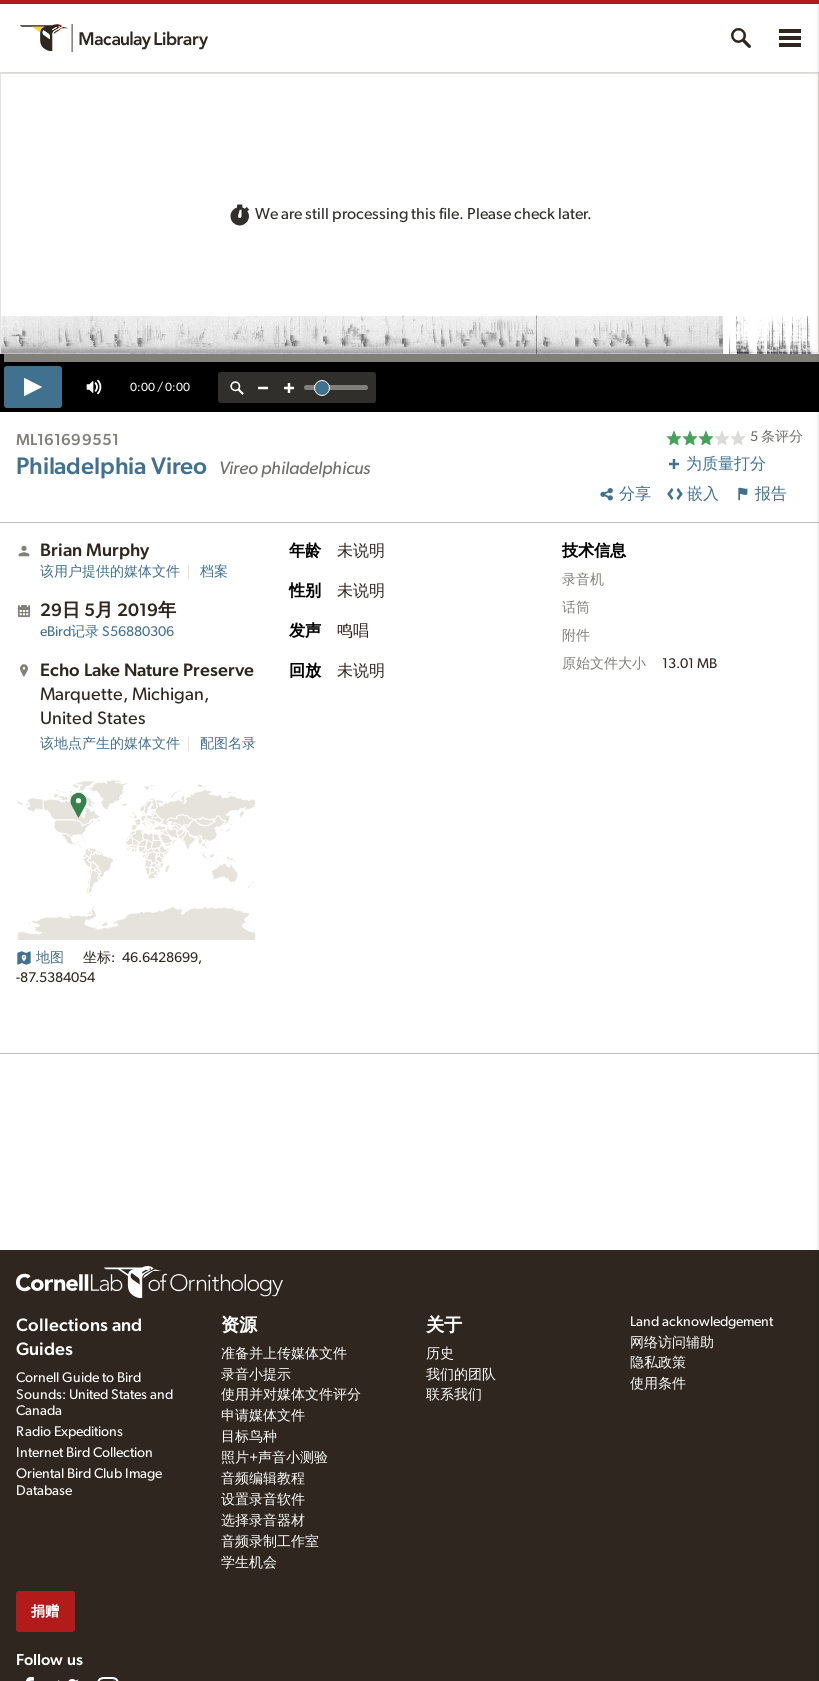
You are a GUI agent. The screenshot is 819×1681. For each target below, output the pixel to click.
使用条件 (658, 1384)
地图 (40, 958)
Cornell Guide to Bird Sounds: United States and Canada (94, 1395)
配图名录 (228, 744)
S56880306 (107, 632)
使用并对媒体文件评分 (291, 1395)
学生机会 (249, 1563)
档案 (214, 572)
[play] (33, 387)
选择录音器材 (263, 1521)
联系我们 (454, 1395)
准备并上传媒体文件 (284, 1354)
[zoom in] (289, 387)
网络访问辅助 (672, 1343)
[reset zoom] (237, 387)
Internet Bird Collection (84, 1453)
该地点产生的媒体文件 (110, 744)
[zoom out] (263, 387)
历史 (440, 1354)
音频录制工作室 (270, 1542)
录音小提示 (256, 1375)
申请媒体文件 (263, 1416)
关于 (444, 1326)
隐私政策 (658, 1363)
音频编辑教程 (263, 1479)
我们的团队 (461, 1375)
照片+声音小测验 (274, 1458)
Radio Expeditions (69, 1432)
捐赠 (45, 1611)
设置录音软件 (263, 1500)
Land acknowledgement (701, 1322)
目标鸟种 (249, 1437)
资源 (239, 1326)
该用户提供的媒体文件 (110, 572)
